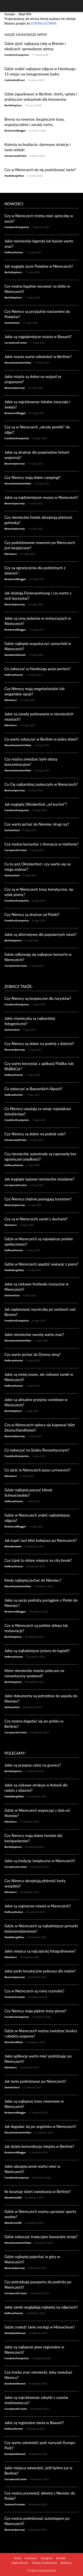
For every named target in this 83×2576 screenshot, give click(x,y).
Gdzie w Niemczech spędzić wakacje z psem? (41, 1264)
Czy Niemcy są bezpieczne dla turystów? (37, 998)
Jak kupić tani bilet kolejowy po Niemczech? (40, 1540)
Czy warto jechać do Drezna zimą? (32, 1354)
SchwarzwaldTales (15, 155)
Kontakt (61, 2558)
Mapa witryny (20, 2563)
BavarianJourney (14, 387)
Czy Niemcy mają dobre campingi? (32, 477)
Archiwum (31, 2558)
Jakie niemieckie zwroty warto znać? (34, 1334)
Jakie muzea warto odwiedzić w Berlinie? (37, 356)
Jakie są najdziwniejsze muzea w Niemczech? (41, 497)
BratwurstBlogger (15, 130)
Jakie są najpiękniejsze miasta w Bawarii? (38, 336)
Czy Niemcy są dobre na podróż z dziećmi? (39, 1043)
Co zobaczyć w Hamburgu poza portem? (37, 668)
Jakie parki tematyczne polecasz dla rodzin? (40, 1971)
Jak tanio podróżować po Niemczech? (35, 2081)
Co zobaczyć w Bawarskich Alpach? (33, 1088)
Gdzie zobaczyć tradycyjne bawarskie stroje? (41, 2236)
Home (17, 2558)
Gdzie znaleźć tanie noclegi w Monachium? (39, 2327)
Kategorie (46, 2558)
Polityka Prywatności (44, 2563)
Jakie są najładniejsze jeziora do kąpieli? (37, 1650)
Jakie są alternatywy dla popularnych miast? (40, 934)
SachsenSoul (11, 322)
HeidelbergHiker (14, 175)
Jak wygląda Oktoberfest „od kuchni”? (35, 804)
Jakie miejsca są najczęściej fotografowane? (40, 1951)
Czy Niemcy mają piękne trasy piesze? (35, 2011)
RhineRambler (13, 1546)
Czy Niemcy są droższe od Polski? (32, 914)
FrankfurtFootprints (16, 54)
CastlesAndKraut (14, 80)
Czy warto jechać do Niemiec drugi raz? (36, 824)
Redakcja (65, 2563)
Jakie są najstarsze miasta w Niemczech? (37, 1906)
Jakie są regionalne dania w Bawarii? (34, 2422)
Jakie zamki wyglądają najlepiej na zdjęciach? (41, 2307)
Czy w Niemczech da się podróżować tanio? (40, 169)
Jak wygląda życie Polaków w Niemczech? (38, 266)
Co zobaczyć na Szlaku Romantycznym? (36, 1450)
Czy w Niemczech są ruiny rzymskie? (34, 1991)
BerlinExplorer (13, 105)
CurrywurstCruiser (15, 342)
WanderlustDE (13, 2197)
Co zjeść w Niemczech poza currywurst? (37, 1470)
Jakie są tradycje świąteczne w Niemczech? (39, 1860)
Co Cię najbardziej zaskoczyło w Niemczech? (41, 784)
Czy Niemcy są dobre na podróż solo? (35, 1134)
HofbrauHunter (13, 252)
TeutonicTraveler (14, 1997)
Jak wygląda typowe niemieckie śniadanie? (39, 1179)
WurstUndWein (13, 2042)
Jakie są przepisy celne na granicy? (32, 1765)
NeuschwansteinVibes (17, 362)
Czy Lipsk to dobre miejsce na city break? (38, 1560)
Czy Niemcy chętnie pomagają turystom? (37, 1199)
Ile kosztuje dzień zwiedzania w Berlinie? (37, 2191)
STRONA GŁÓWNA (44, 23)
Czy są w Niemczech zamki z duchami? (36, 1219)
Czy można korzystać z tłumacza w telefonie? (41, 844)
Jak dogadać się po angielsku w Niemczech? (40, 2126)
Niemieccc (10, 553)
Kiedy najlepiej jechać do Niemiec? (32, 1580)
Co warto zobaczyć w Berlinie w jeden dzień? (41, 739)
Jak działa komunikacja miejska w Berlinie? (39, 2146)
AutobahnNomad (14, 654)
